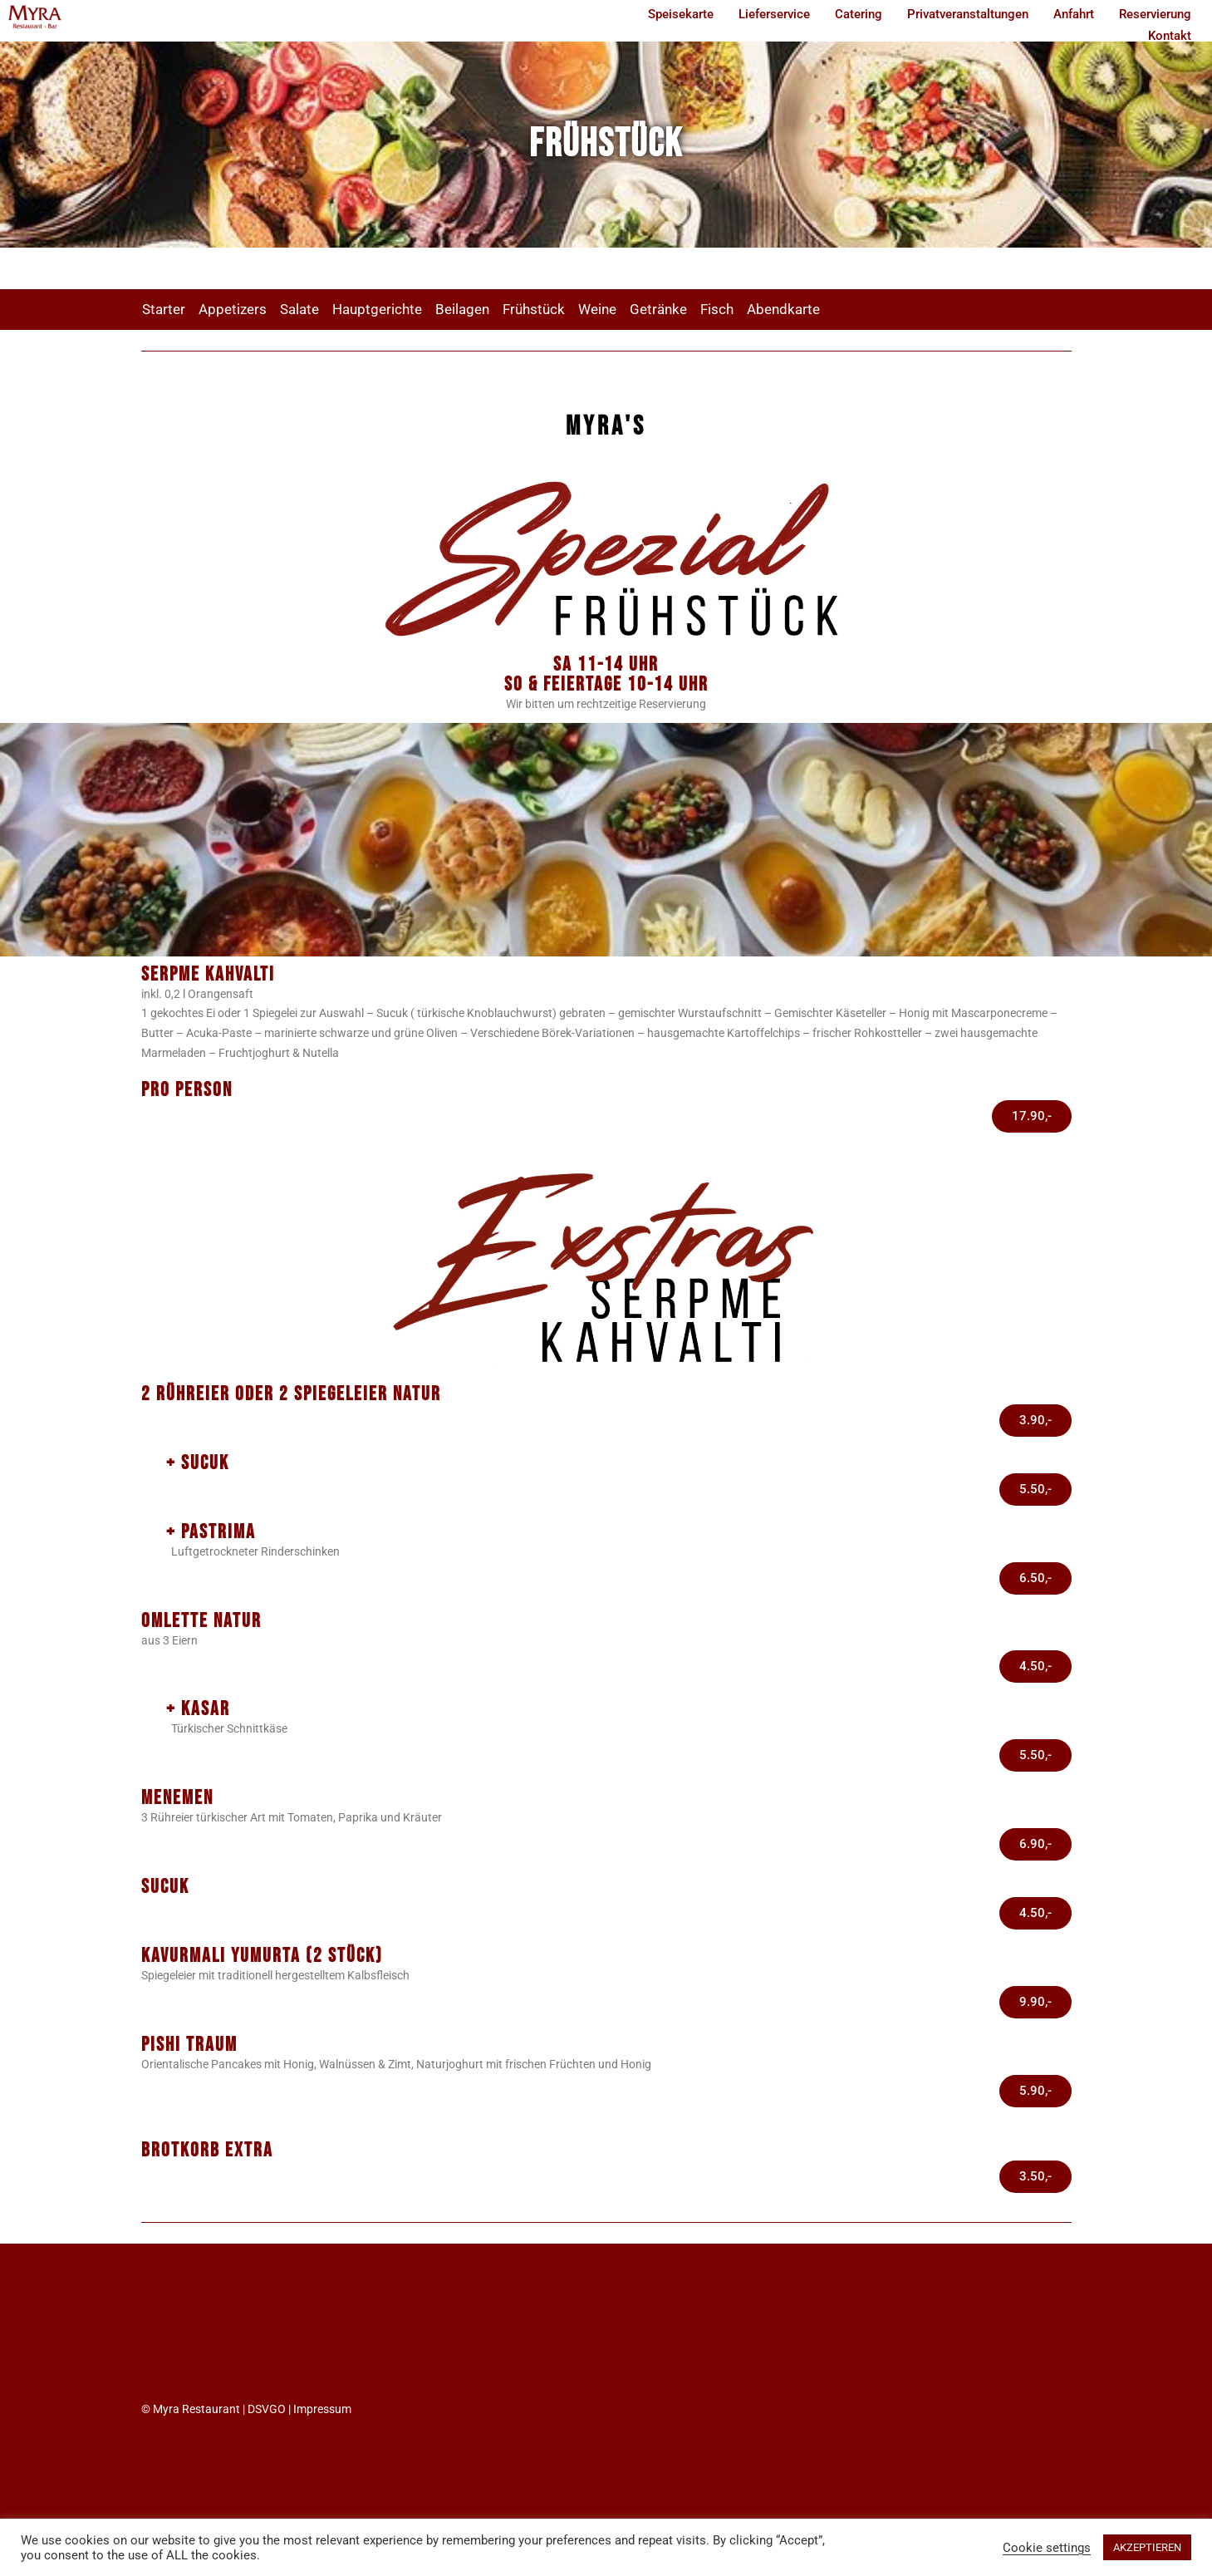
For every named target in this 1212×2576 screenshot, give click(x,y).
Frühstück (534, 309)
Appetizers (233, 309)
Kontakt (1169, 35)
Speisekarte (681, 14)
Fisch (717, 309)
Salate (299, 309)
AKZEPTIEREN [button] (1147, 2547)
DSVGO (267, 2409)
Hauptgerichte (377, 309)
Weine (597, 309)
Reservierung (1155, 14)
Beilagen (462, 309)
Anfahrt (1073, 14)
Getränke (658, 309)
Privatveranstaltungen (967, 14)
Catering (858, 14)
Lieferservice (774, 14)
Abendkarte (783, 309)
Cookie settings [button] (1047, 2547)
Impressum (322, 2409)
